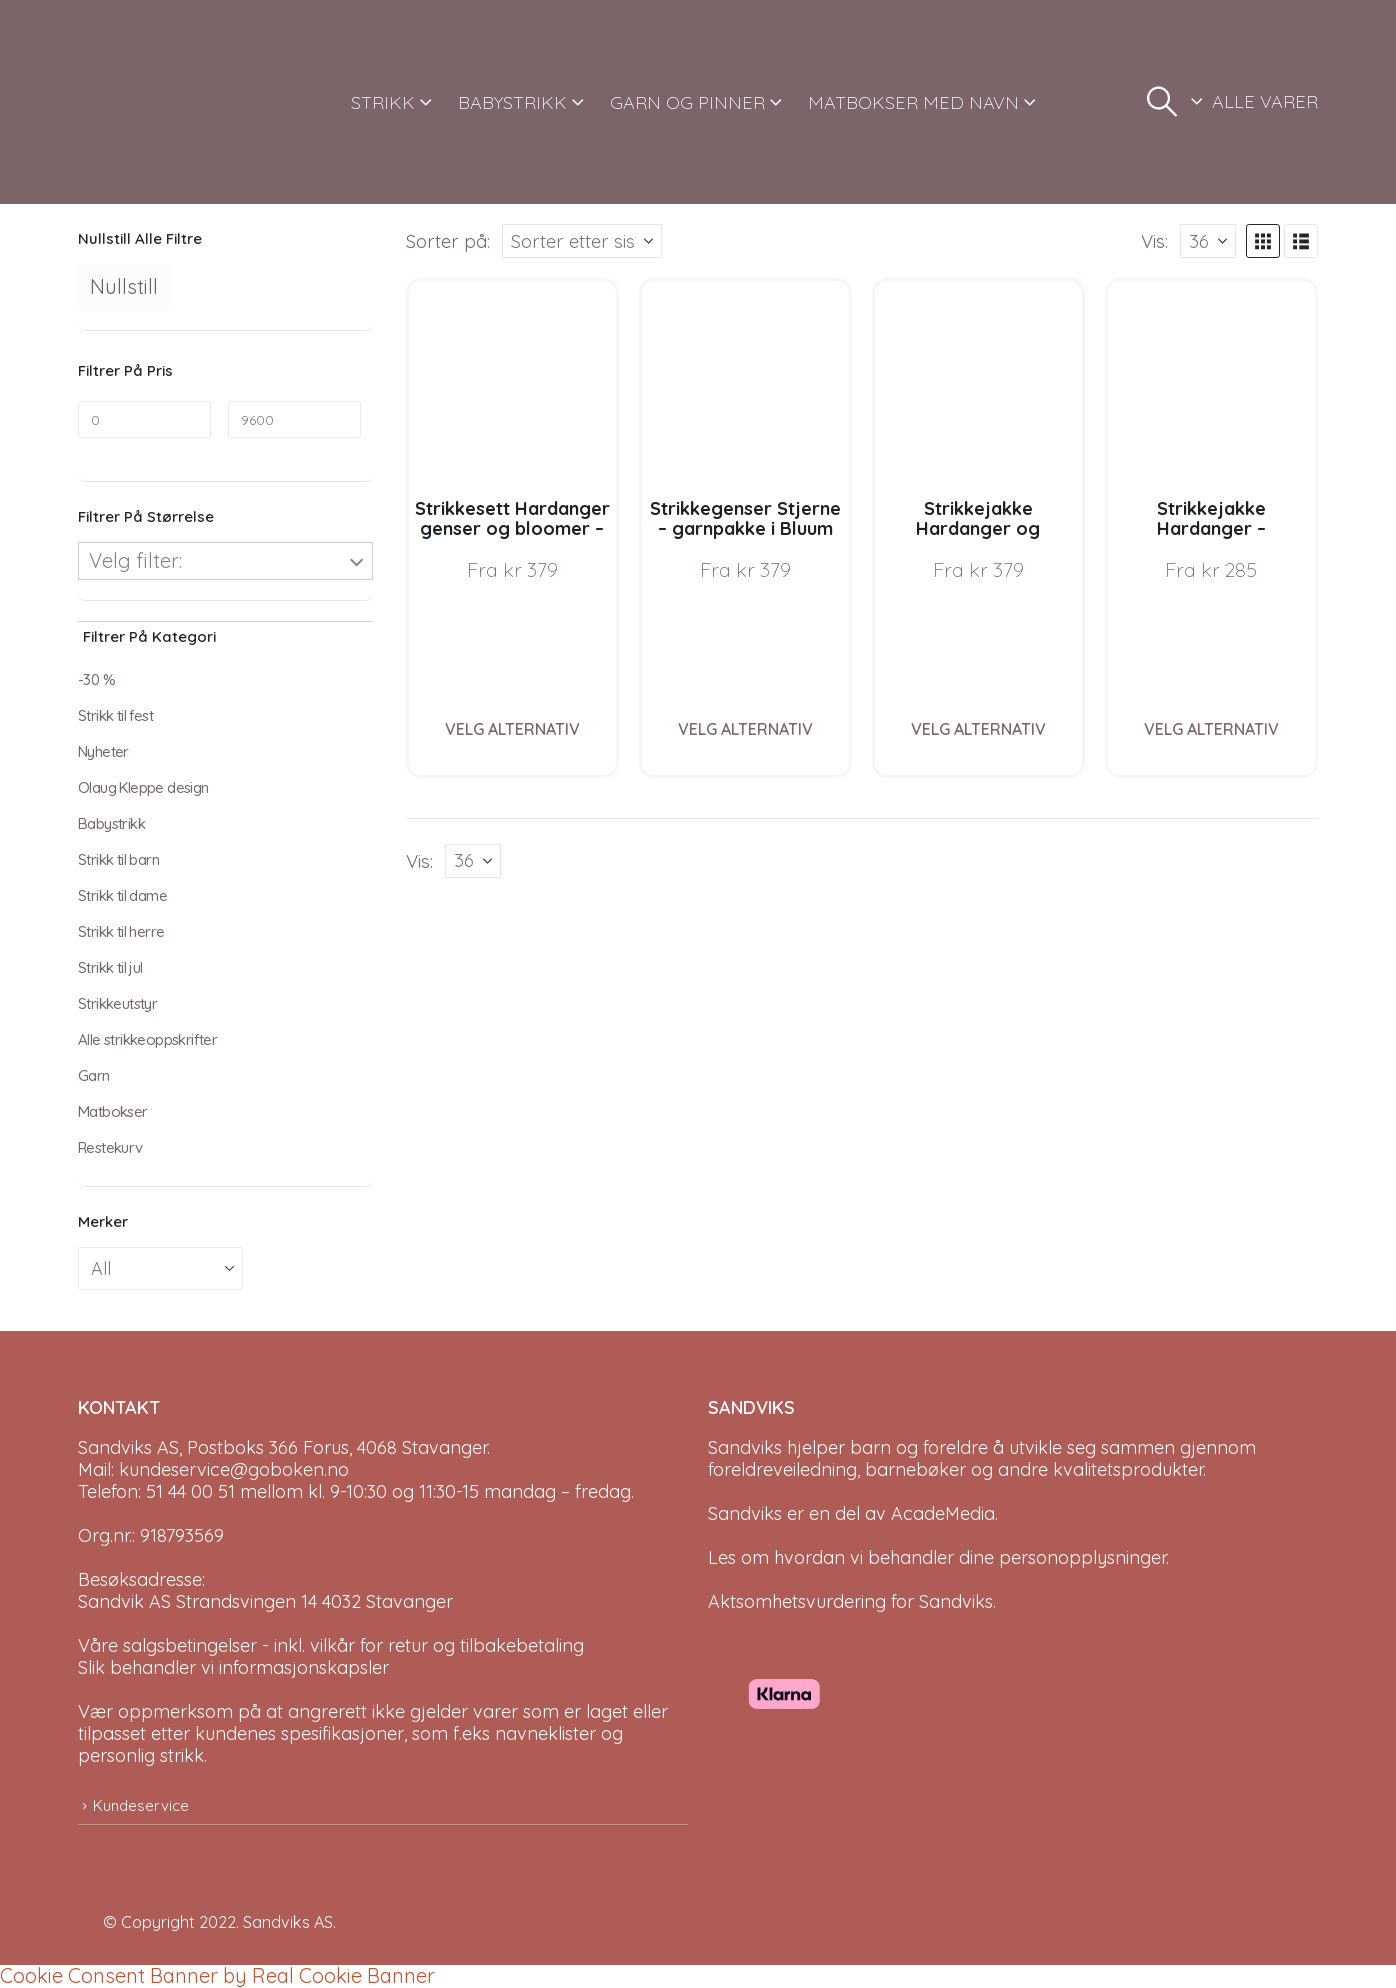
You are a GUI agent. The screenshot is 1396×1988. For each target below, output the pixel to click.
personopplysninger (1082, 1557)
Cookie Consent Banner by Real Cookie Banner (217, 1975)
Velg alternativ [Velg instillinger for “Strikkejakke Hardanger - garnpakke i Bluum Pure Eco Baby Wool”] (1211, 729)
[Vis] (1208, 241)
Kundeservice (141, 1805)
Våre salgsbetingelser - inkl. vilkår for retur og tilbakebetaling (331, 1645)
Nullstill (124, 286)
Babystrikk (111, 823)
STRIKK (383, 102)
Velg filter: (135, 560)
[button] (1162, 102)
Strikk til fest (115, 715)
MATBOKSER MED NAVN (913, 102)
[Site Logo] (153, 102)
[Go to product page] (512, 384)
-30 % (96, 679)
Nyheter (103, 751)
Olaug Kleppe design (143, 787)
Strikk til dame (122, 895)
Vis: (1154, 241)
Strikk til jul (110, 967)
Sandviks (745, 1447)
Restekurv (110, 1147)
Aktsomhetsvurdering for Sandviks (850, 1601)
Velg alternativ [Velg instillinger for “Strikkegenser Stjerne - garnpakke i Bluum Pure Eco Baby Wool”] (745, 729)
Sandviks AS (288, 1922)
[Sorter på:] (582, 241)
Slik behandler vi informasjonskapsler (233, 1667)
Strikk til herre (121, 931)
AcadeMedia (943, 1513)
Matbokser (113, 1111)
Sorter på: (448, 241)
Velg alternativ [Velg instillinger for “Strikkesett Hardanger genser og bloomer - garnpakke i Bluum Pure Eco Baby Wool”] (512, 729)
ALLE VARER (1265, 101)
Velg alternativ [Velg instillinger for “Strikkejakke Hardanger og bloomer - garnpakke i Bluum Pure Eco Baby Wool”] (978, 729)
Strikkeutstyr (117, 1003)
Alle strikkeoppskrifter (147, 1039)
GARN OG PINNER (687, 102)
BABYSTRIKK (512, 102)
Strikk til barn (118, 859)
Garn (94, 1075)
